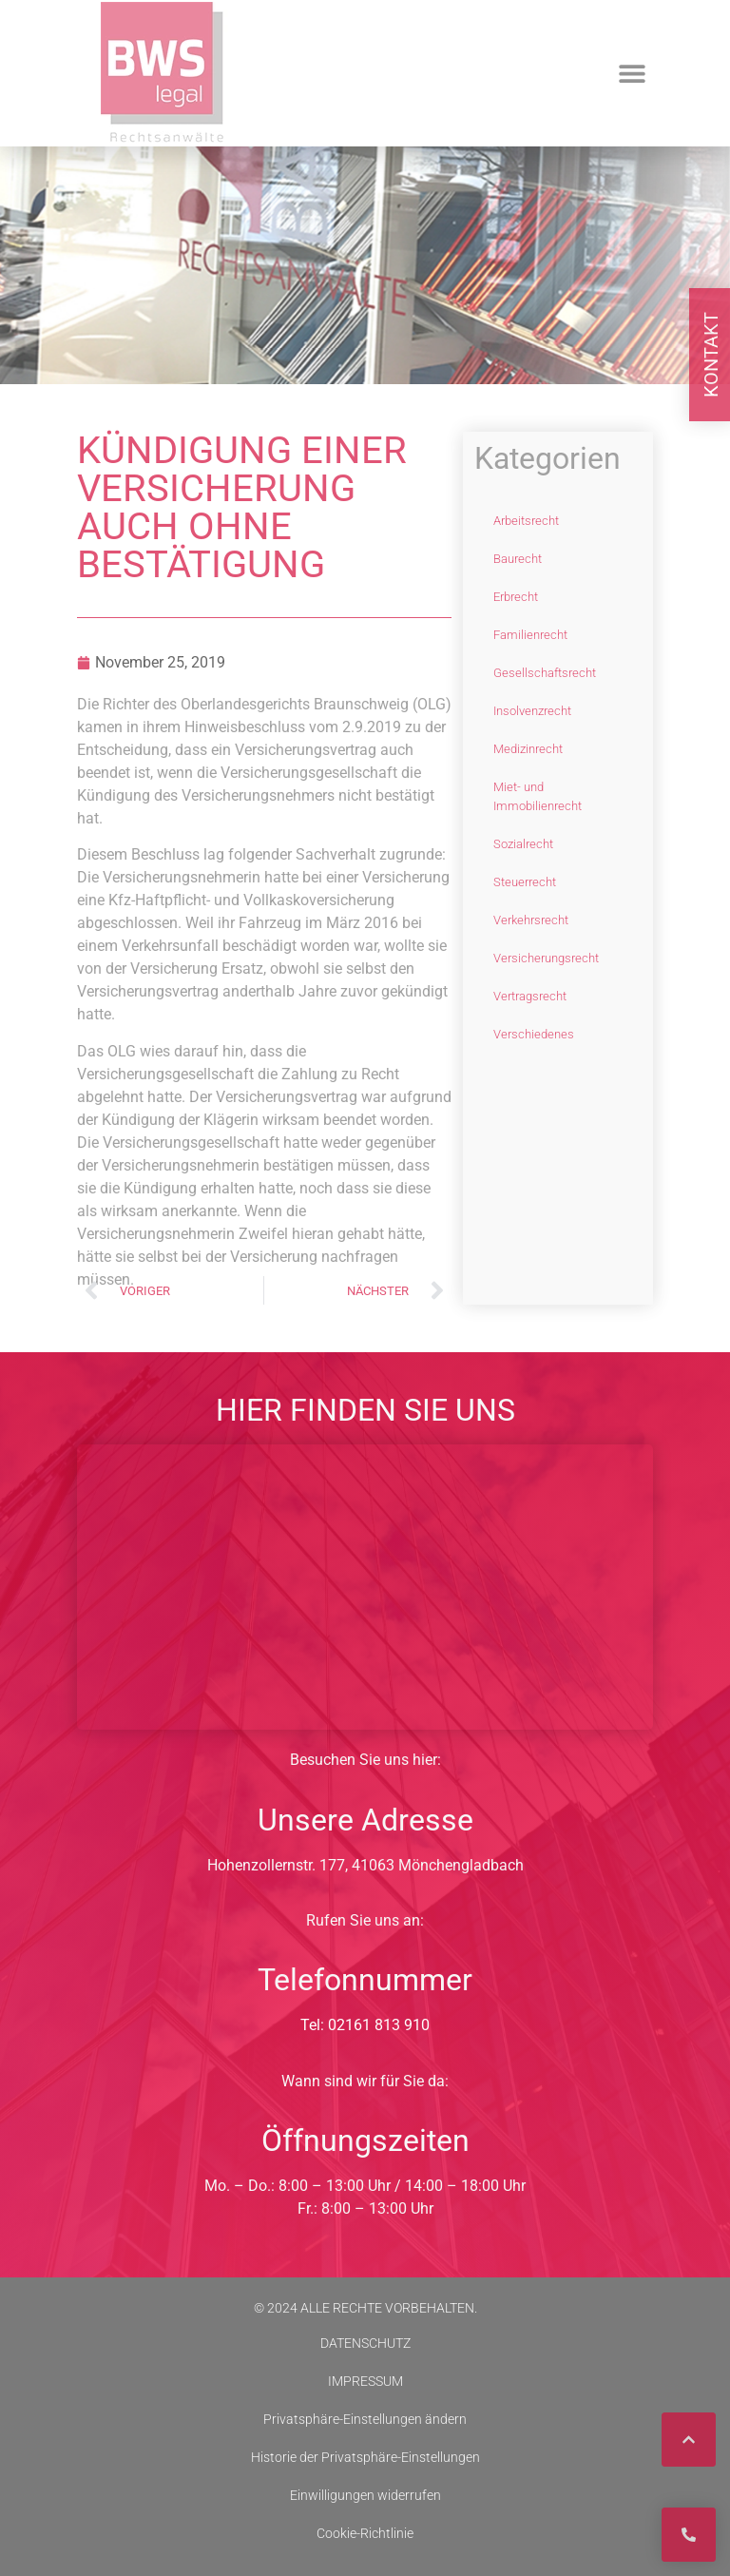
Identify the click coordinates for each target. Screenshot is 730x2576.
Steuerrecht (524, 882)
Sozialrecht (523, 844)
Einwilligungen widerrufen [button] (365, 2495)
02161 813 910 (379, 2025)
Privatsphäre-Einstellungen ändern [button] (365, 2419)
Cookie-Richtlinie (365, 2533)
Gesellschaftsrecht (544, 673)
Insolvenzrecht (532, 711)
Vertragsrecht (530, 996)
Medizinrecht (528, 749)
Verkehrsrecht (530, 920)
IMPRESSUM (365, 2381)
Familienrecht (530, 635)
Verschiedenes (533, 1034)
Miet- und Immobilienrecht (537, 796)
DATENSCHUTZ (365, 2343)
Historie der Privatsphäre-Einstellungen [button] (365, 2457)
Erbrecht (515, 597)
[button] (631, 73)
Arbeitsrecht (526, 520)
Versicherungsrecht (546, 958)
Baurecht (517, 559)
